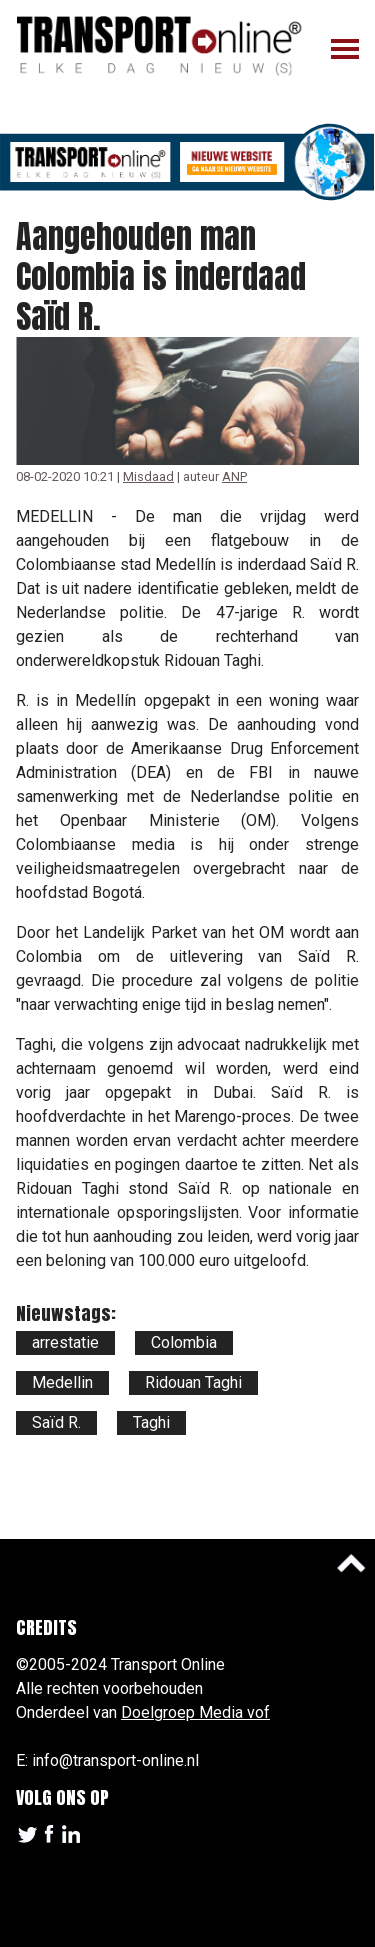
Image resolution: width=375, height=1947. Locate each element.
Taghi (151, 1422)
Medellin (62, 1382)
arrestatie (65, 1342)
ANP (234, 476)
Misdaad (148, 476)
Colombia (184, 1342)
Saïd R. (56, 1422)
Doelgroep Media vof (195, 1712)
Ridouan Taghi (193, 1382)
